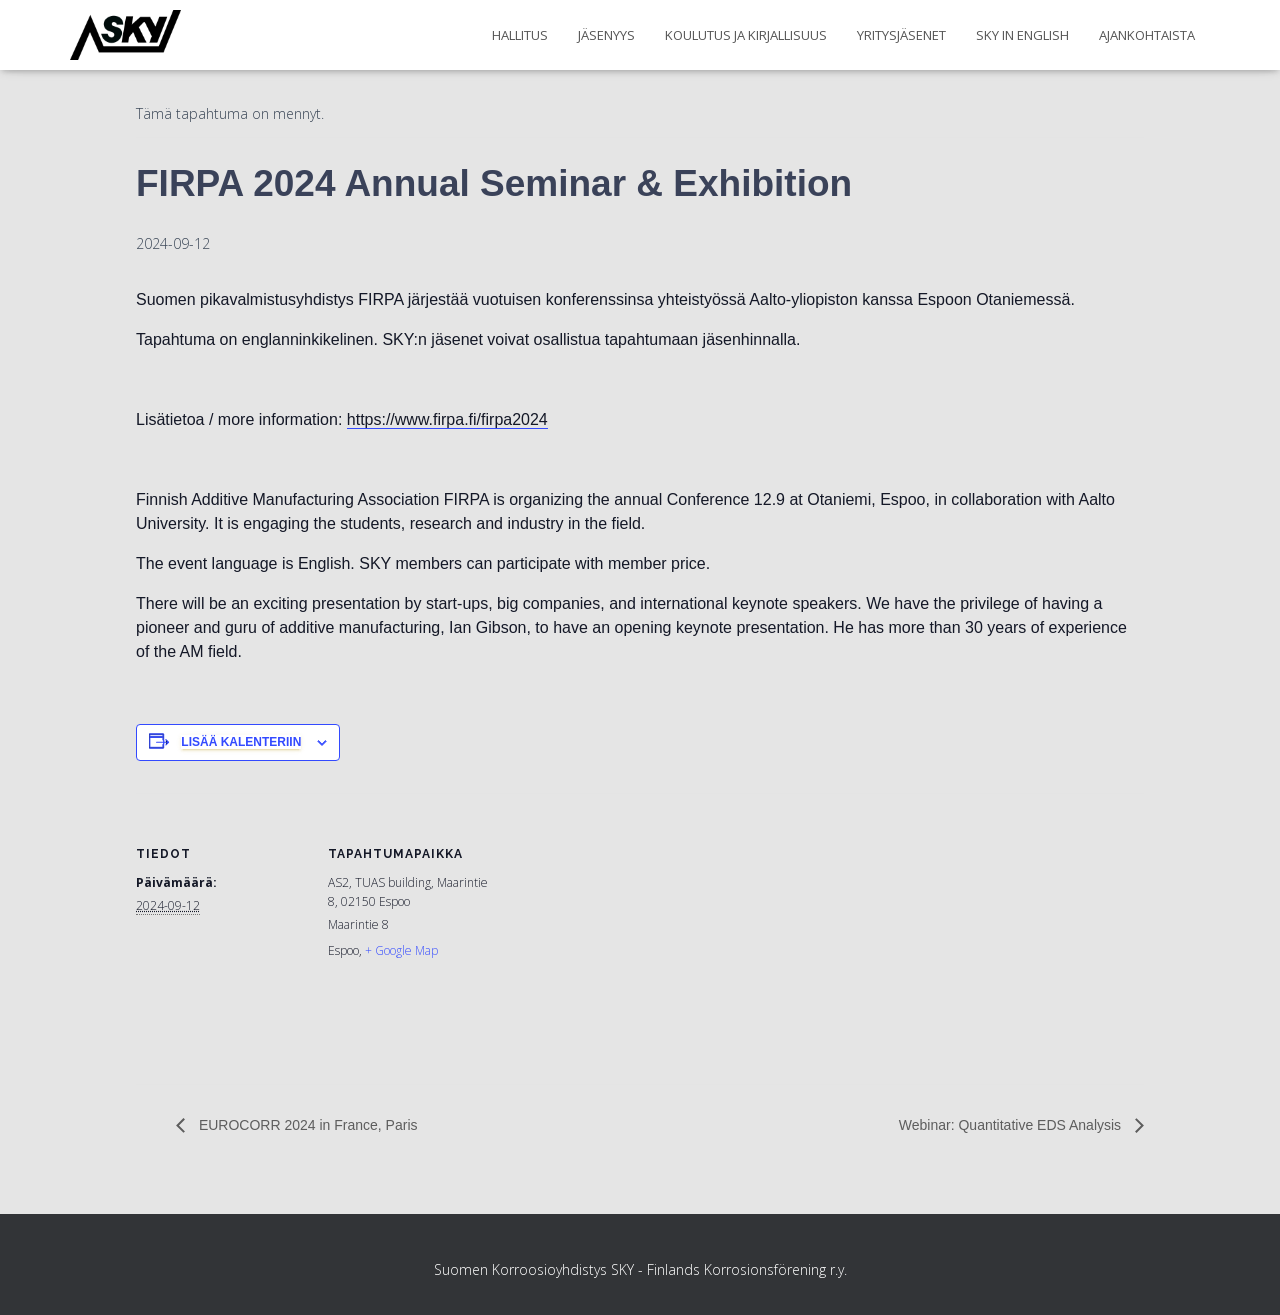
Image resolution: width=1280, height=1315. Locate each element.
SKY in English (1022, 35)
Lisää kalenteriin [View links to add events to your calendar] (241, 742)
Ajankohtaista (1147, 35)
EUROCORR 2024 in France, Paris (306, 1125)
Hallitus (520, 35)
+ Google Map (401, 950)
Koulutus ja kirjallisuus (746, 35)
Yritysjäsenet (901, 35)
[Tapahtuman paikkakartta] (625, 931)
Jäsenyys (606, 35)
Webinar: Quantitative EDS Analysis (1012, 1125)
